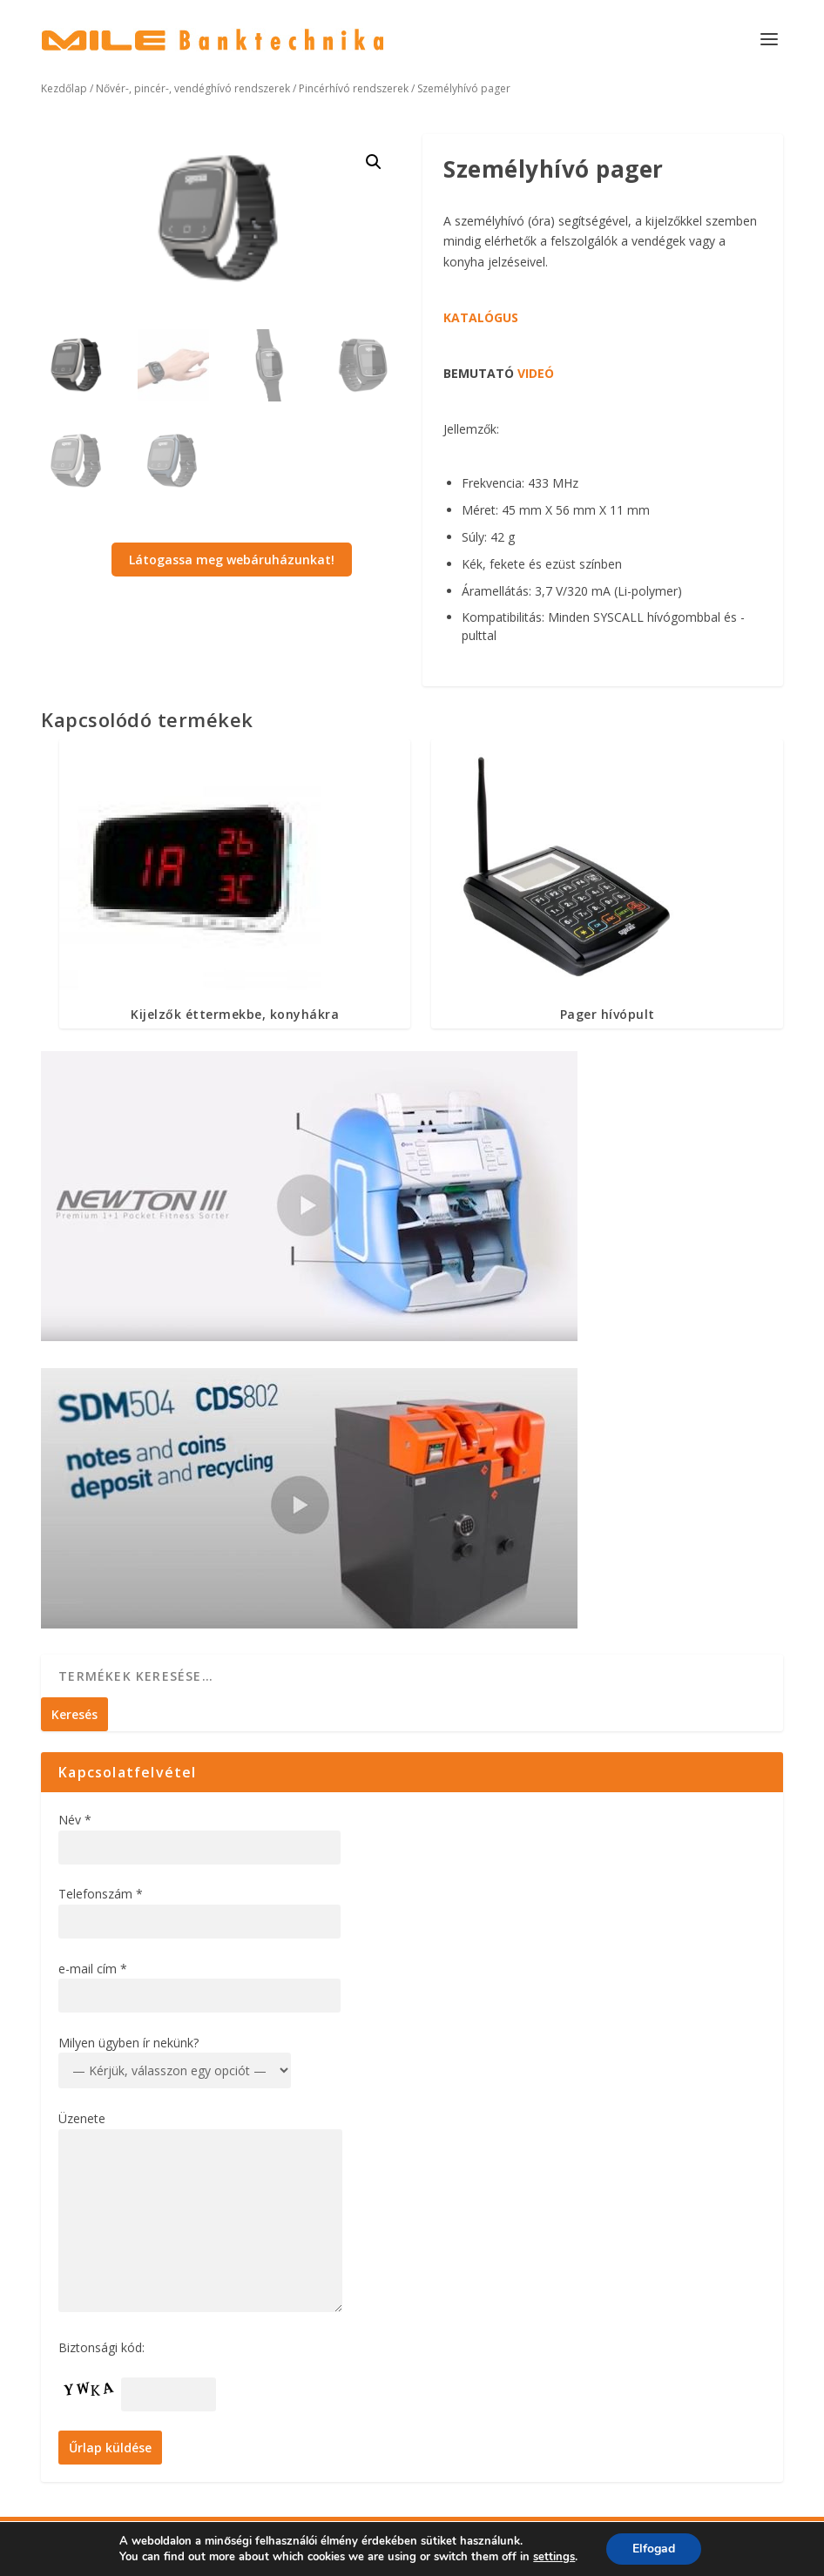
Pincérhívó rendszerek (354, 88)
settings (554, 2557)
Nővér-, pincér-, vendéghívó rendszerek (193, 88)
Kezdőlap (64, 88)
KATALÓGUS (480, 317)
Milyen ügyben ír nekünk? (128, 2042)
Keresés (74, 1714)
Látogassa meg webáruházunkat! (231, 559)
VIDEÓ (535, 373)
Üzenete (81, 2118)
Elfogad (653, 2548)
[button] (373, 162)
